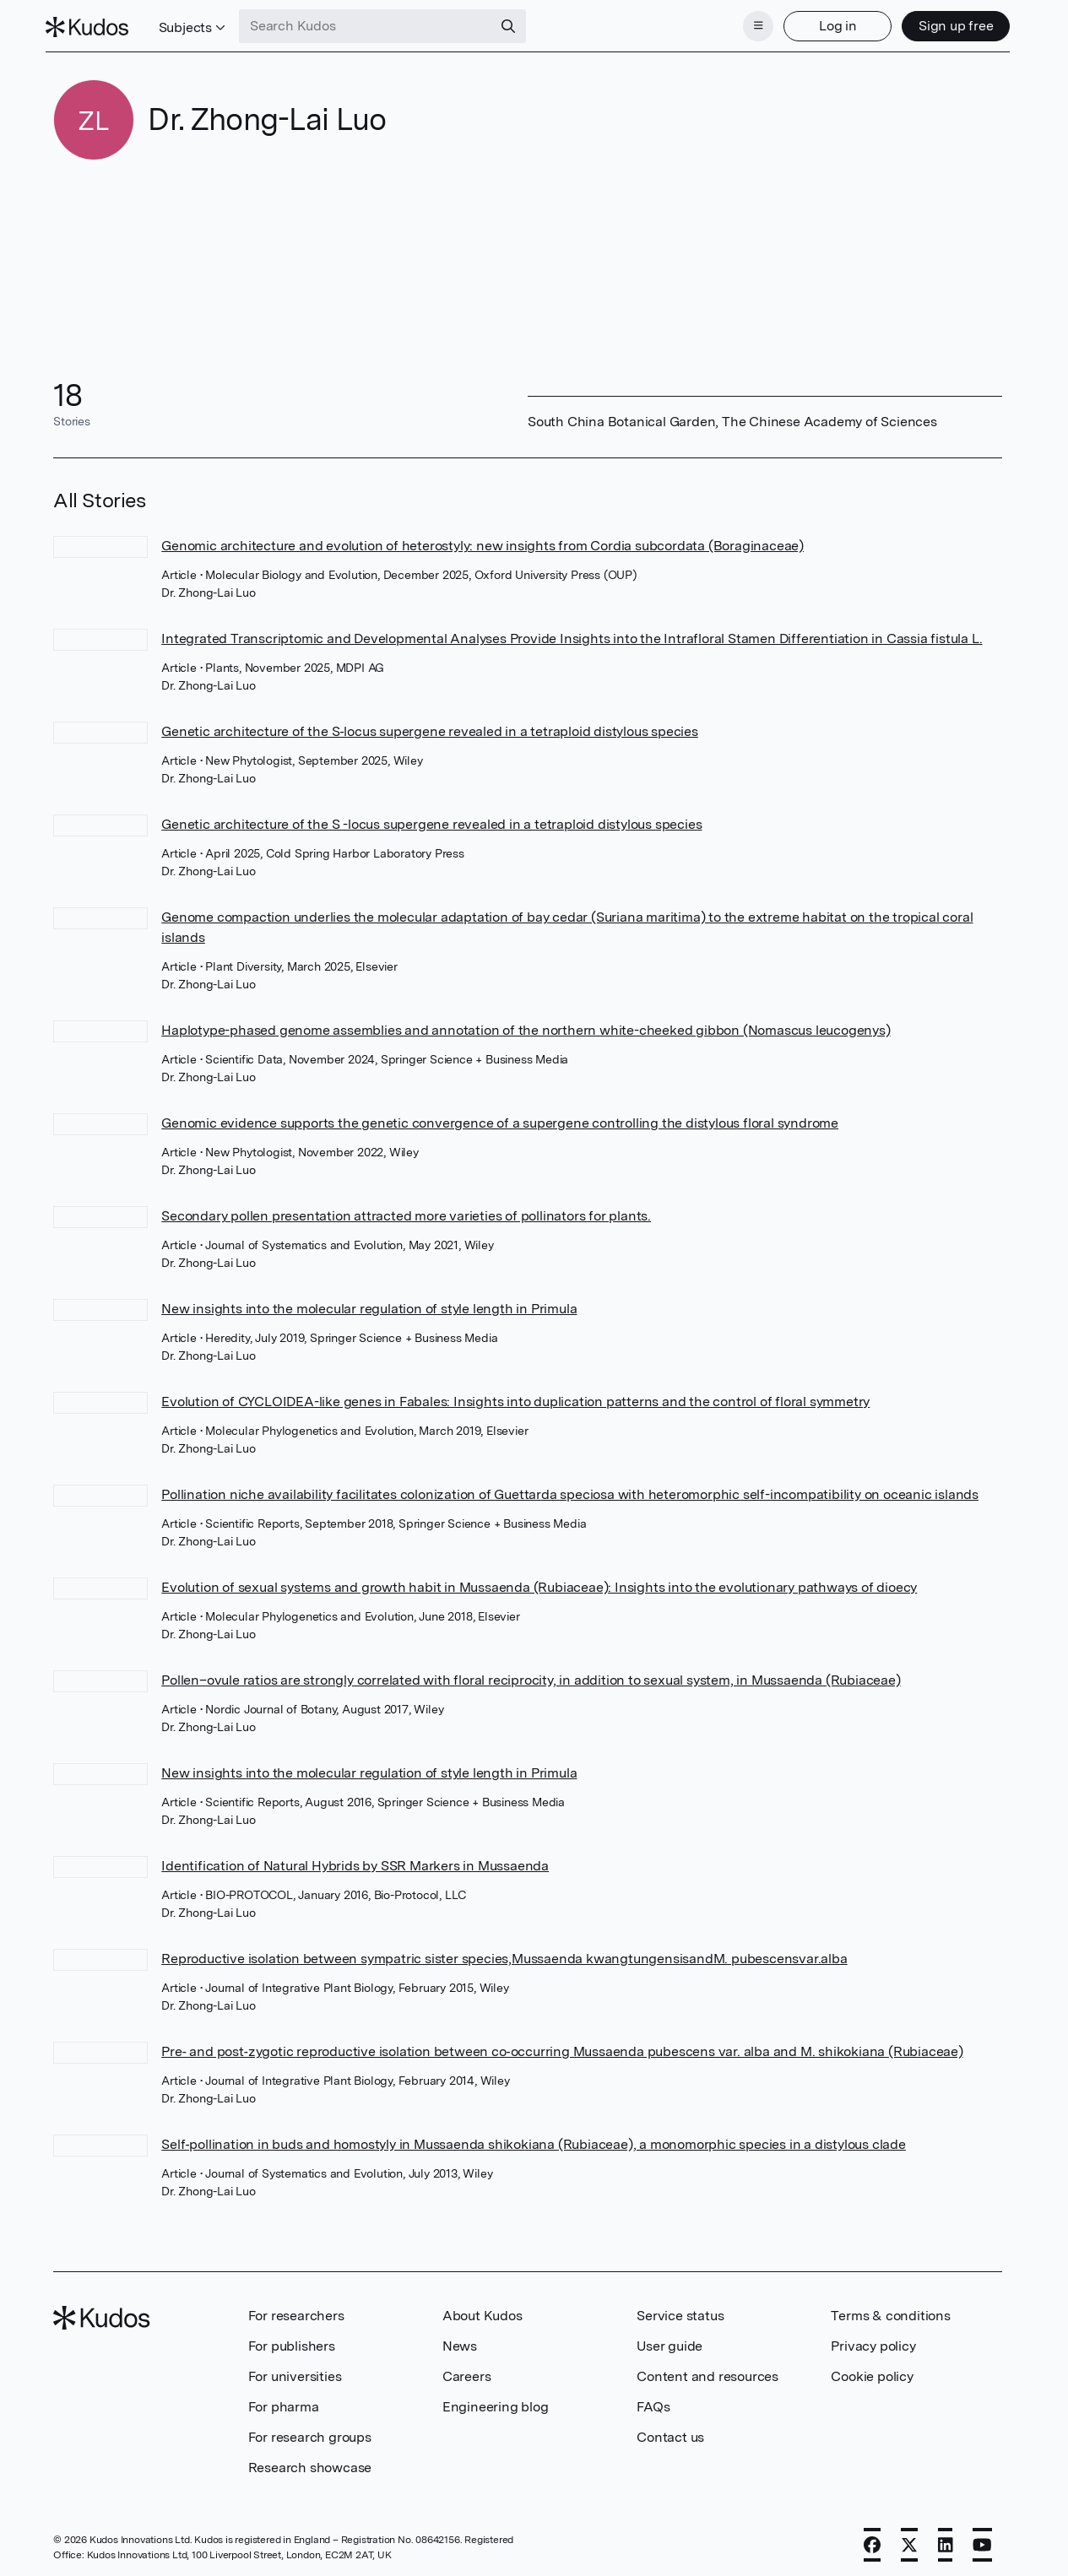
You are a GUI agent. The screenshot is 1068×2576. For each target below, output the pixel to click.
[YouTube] (982, 2540)
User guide (669, 2341)
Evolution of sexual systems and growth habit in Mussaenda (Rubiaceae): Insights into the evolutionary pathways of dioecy (539, 1582)
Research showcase (310, 2462)
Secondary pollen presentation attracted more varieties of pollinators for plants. (406, 1211)
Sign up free (947, 23)
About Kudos (482, 2311)
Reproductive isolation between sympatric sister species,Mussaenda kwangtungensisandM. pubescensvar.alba (504, 1954)
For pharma (283, 2402)
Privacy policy (873, 2341)
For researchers (296, 2311)
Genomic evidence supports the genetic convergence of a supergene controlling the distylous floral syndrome (499, 1118)
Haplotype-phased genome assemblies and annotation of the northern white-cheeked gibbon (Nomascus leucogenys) (525, 1025)
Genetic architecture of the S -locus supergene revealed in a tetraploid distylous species (431, 819)
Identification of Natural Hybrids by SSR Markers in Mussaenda (355, 1861)
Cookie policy (872, 2371)
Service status (680, 2311)
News (459, 2341)
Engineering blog (495, 2402)
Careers (466, 2371)
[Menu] (750, 23)
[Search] (517, 24)
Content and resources (707, 2371)
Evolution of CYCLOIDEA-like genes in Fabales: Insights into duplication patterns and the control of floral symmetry (515, 1396)
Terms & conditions (890, 2311)
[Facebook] (872, 2540)
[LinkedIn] (945, 2540)
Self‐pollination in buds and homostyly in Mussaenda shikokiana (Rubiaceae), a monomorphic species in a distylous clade (533, 2139)
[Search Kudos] (374, 24)
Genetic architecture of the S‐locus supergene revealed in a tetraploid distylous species (429, 726)
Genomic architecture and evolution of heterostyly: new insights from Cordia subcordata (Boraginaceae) (482, 541)
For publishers (291, 2341)
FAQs (653, 2402)
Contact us (670, 2432)
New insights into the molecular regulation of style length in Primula (369, 1304)
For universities (295, 2371)
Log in (829, 23)
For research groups (309, 2432)
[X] (909, 2540)
